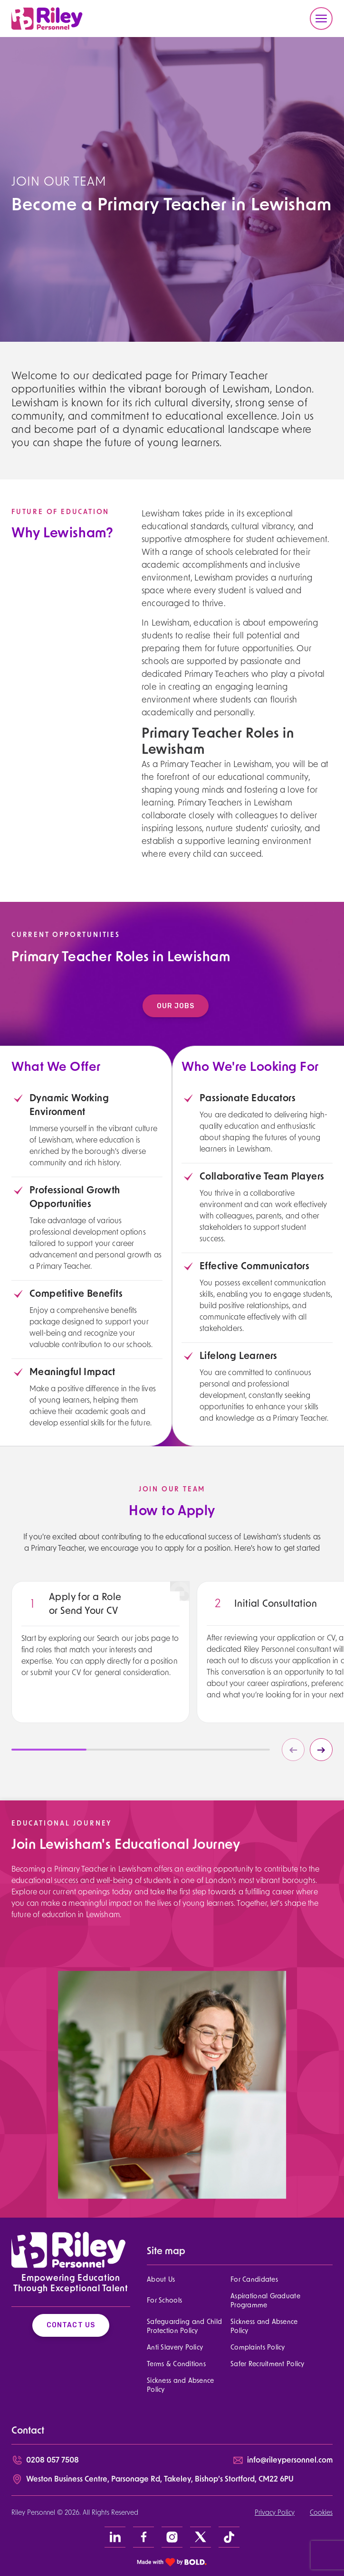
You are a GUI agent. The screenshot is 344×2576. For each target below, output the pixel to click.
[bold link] (172, 2562)
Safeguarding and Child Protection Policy (184, 2327)
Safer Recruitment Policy (267, 2364)
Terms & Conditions (176, 2364)
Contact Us (71, 2325)
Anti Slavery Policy (175, 2347)
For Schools (164, 2300)
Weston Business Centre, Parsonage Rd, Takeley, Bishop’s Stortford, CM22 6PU (160, 2479)
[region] (100, 1661)
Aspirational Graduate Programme (265, 2301)
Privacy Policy (275, 2513)
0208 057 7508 (52, 2460)
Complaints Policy (257, 2347)
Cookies (321, 2513)
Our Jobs (180, 1006)
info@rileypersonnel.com (290, 2460)
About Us (161, 2280)
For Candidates (254, 2280)
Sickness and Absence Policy (264, 2327)
